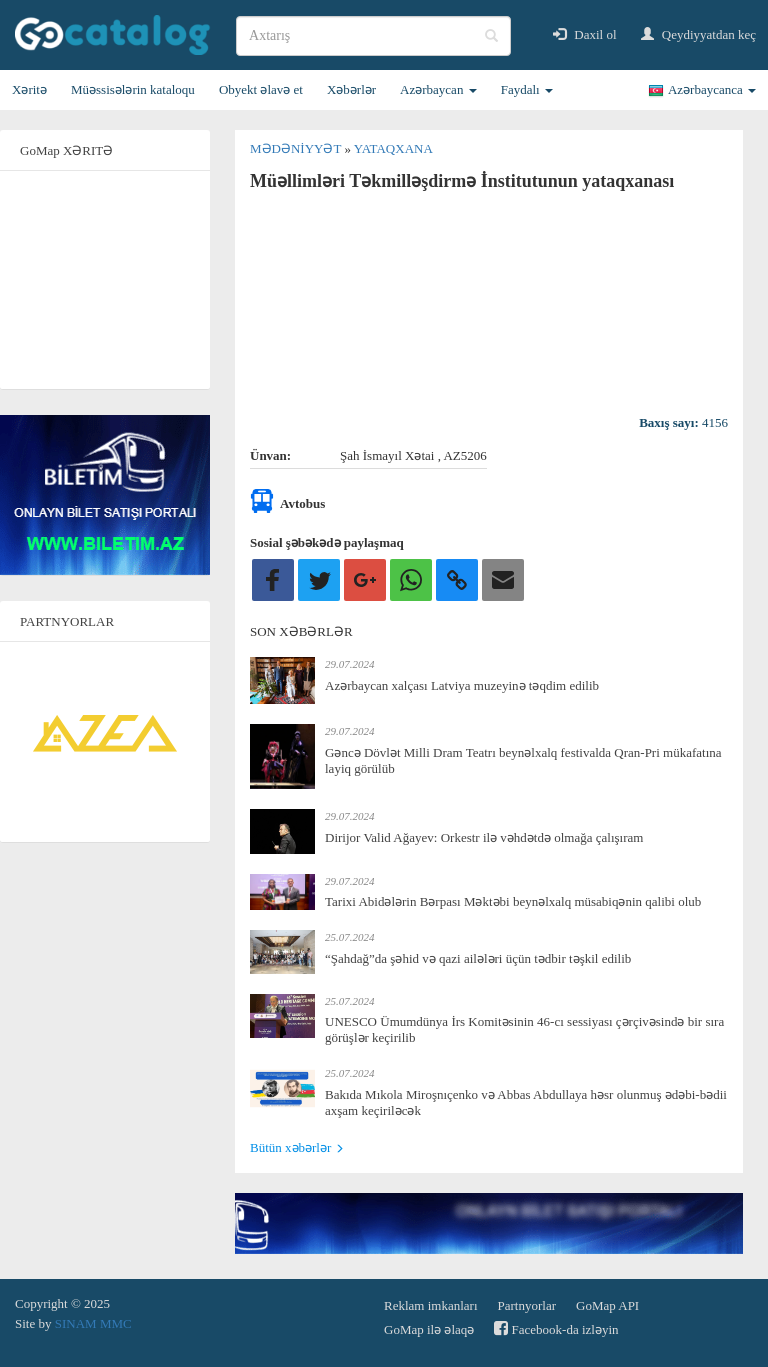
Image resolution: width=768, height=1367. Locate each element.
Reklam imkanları (431, 1305)
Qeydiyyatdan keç (698, 34)
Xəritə (29, 89)
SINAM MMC (93, 1323)
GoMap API (607, 1305)
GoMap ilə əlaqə (429, 1329)
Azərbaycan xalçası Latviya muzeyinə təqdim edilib (462, 685)
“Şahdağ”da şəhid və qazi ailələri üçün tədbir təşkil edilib (478, 958)
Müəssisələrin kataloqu (133, 89)
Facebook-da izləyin (556, 1328)
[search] (373, 36)
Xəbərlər (351, 89)
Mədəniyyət (297, 148)
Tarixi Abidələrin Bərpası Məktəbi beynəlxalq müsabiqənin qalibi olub (513, 901)
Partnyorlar (527, 1305)
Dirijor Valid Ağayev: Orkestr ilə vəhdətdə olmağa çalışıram (484, 837)
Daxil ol (585, 34)
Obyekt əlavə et (261, 89)
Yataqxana (393, 148)
